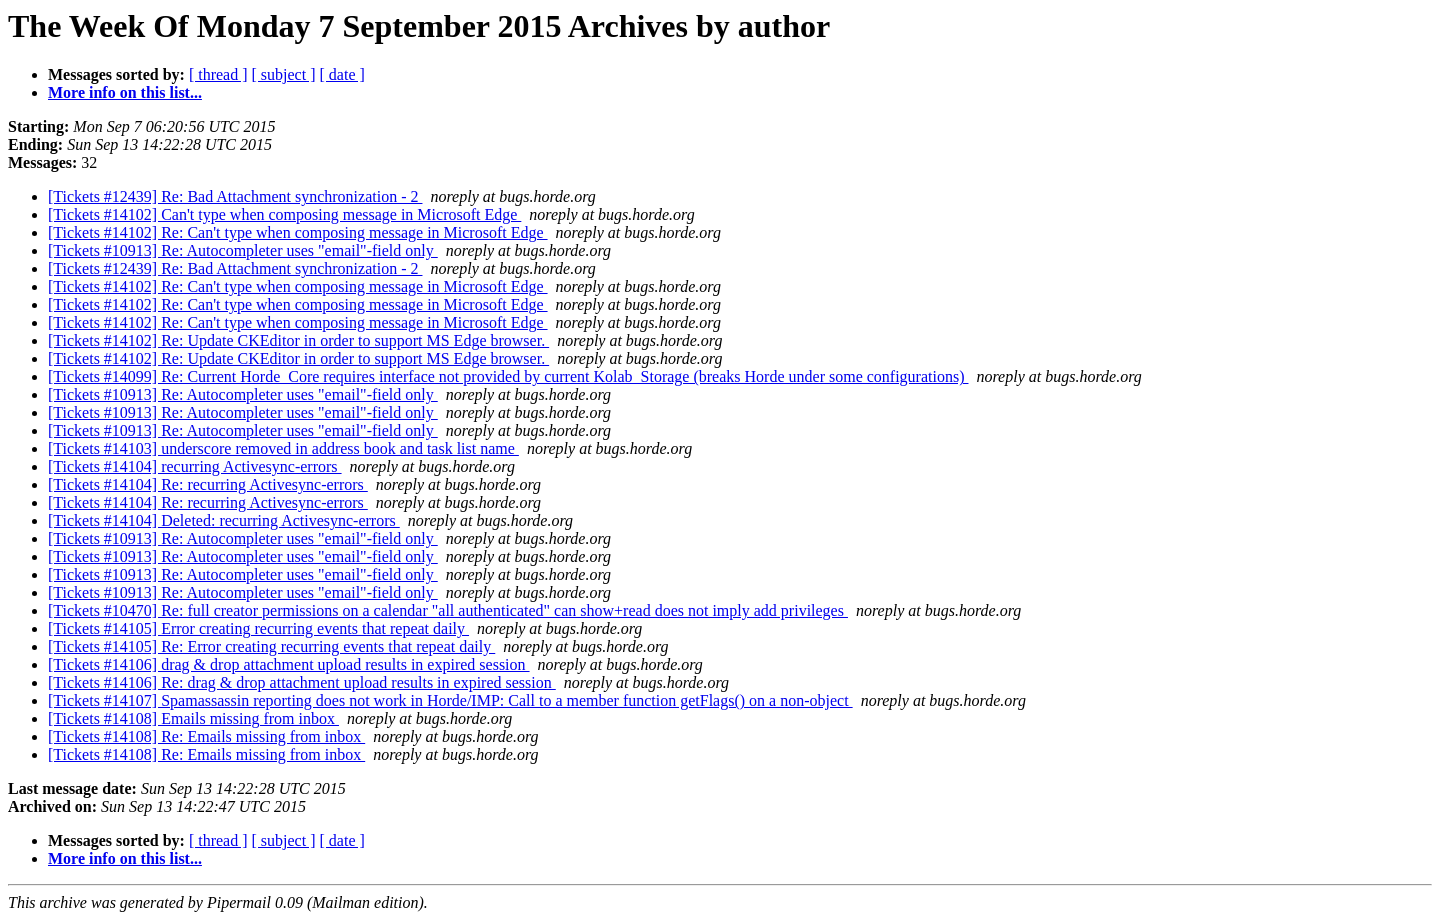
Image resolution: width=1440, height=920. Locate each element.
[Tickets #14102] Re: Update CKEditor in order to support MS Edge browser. (298, 340)
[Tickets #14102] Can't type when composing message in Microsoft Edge (284, 214)
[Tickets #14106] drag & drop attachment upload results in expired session (289, 664)
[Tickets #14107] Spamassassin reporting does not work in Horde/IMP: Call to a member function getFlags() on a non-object (450, 700)
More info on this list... (125, 92)
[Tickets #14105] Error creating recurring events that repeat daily (258, 628)
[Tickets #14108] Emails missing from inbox (193, 718)
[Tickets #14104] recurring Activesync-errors (195, 466)
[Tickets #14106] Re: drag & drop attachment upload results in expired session (302, 682)
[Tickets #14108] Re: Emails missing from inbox (206, 736)
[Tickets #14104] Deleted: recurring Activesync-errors (224, 520)
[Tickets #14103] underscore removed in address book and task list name (283, 448)
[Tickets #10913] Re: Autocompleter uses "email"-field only (243, 250)
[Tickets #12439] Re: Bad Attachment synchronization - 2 (235, 196)
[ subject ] (284, 74)
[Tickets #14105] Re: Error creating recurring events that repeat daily (271, 646)
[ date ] (342, 74)
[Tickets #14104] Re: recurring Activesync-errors (208, 484)
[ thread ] (218, 74)
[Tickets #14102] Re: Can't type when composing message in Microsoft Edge (298, 232)
